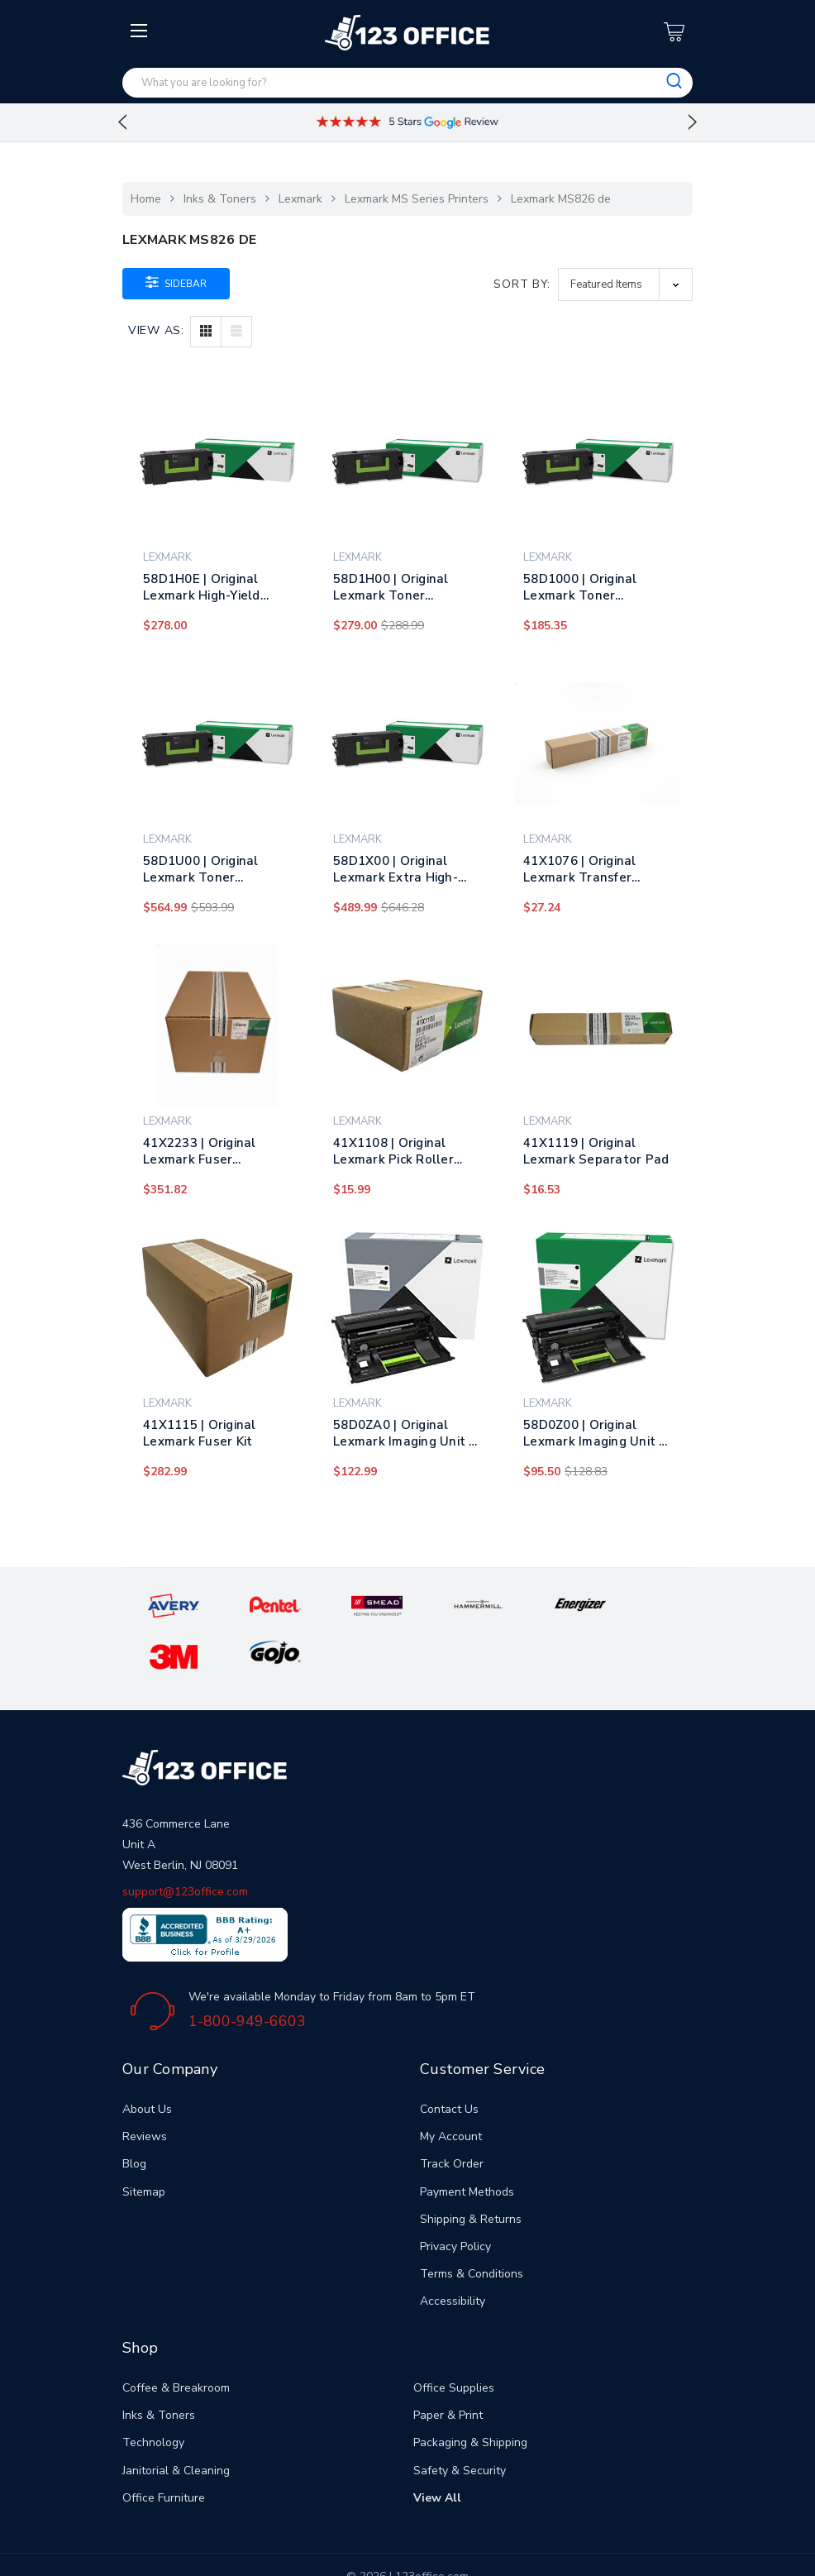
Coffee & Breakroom (176, 2340)
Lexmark (300, 199)
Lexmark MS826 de (561, 199)
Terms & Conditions (471, 2226)
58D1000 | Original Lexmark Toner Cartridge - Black (580, 587)
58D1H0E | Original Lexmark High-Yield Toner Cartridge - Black (215, 587)
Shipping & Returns (471, 2171)
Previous (122, 122)
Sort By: (521, 284)
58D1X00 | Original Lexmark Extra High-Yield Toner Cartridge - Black (403, 869)
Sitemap (143, 2144)
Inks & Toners (219, 199)
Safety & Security (459, 2422)
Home (146, 199)
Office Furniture (163, 2450)
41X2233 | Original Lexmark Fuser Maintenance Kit (199, 1151)
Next (692, 122)
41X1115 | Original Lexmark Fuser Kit (199, 1433)
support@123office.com (185, 1844)
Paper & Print (448, 2367)
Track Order (452, 2116)
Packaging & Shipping (470, 2394)
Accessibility (452, 2253)
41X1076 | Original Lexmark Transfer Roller (579, 869)
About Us (147, 2061)
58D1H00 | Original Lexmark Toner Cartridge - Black (391, 587)
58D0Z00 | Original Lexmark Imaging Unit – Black (594, 1433)
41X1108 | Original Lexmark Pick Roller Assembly (393, 1151)
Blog (134, 2116)
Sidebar (176, 282)
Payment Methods (467, 2144)
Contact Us (449, 2061)
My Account (451, 2088)
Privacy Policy (455, 2198)
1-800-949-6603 (247, 1973)
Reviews (144, 2088)
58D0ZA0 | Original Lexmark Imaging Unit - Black (403, 1433)
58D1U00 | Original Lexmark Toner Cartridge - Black (201, 869)
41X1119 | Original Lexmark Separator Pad (596, 1151)
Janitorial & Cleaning (176, 2422)
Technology (153, 2394)
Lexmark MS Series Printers (417, 199)
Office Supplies (453, 2340)
